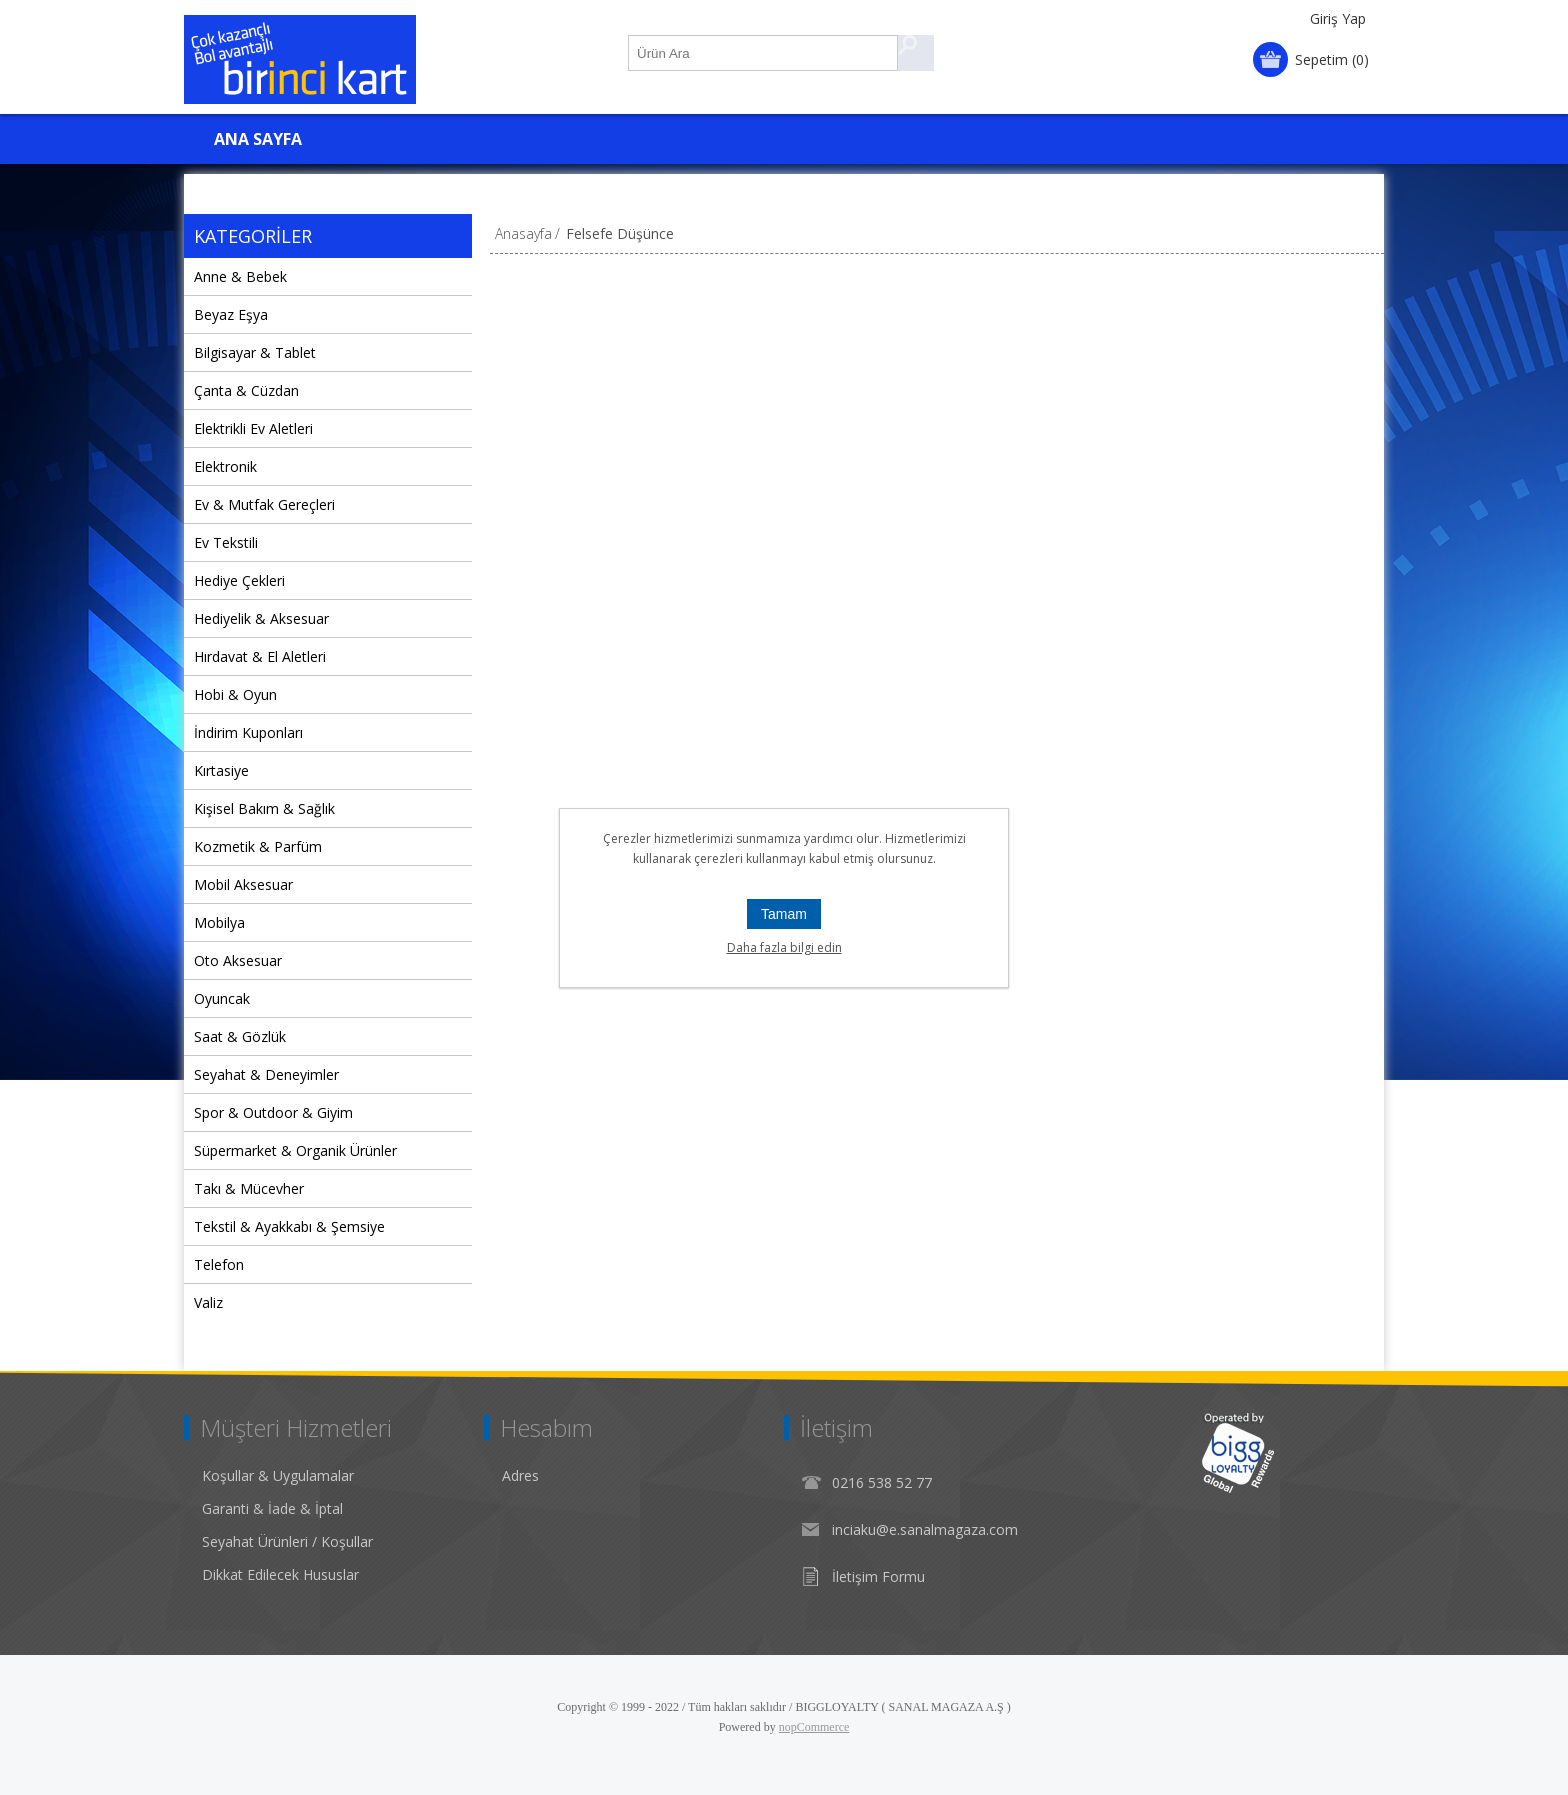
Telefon (219, 1264)
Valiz (208, 1302)
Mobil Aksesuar (243, 884)
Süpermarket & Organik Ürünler (295, 1150)
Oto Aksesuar (238, 960)
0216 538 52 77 (882, 1482)
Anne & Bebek (240, 276)
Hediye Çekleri (239, 580)
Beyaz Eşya (231, 314)
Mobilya (219, 922)
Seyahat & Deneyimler (266, 1074)
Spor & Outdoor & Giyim (273, 1112)
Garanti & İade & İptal (272, 1508)
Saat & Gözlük (240, 1036)
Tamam (784, 914)
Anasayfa (523, 233)
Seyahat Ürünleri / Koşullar (287, 1541)
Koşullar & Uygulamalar (278, 1475)
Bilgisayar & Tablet (255, 352)
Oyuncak (222, 998)
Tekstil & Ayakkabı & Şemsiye (289, 1226)
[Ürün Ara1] (764, 53)
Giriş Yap (1338, 18)
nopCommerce (814, 1727)
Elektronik (225, 466)
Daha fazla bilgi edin (784, 947)
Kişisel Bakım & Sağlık (264, 808)
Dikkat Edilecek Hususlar (280, 1574)
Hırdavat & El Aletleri (260, 656)
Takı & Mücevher (249, 1188)
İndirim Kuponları (248, 732)
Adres (520, 1475)
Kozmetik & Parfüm (258, 846)
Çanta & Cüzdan (246, 390)
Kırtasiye (221, 770)
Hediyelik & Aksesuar (261, 618)
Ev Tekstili (226, 542)
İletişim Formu (878, 1576)
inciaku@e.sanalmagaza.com (925, 1529)
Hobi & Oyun (235, 694)
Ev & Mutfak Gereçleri (264, 504)
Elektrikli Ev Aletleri (253, 428)
